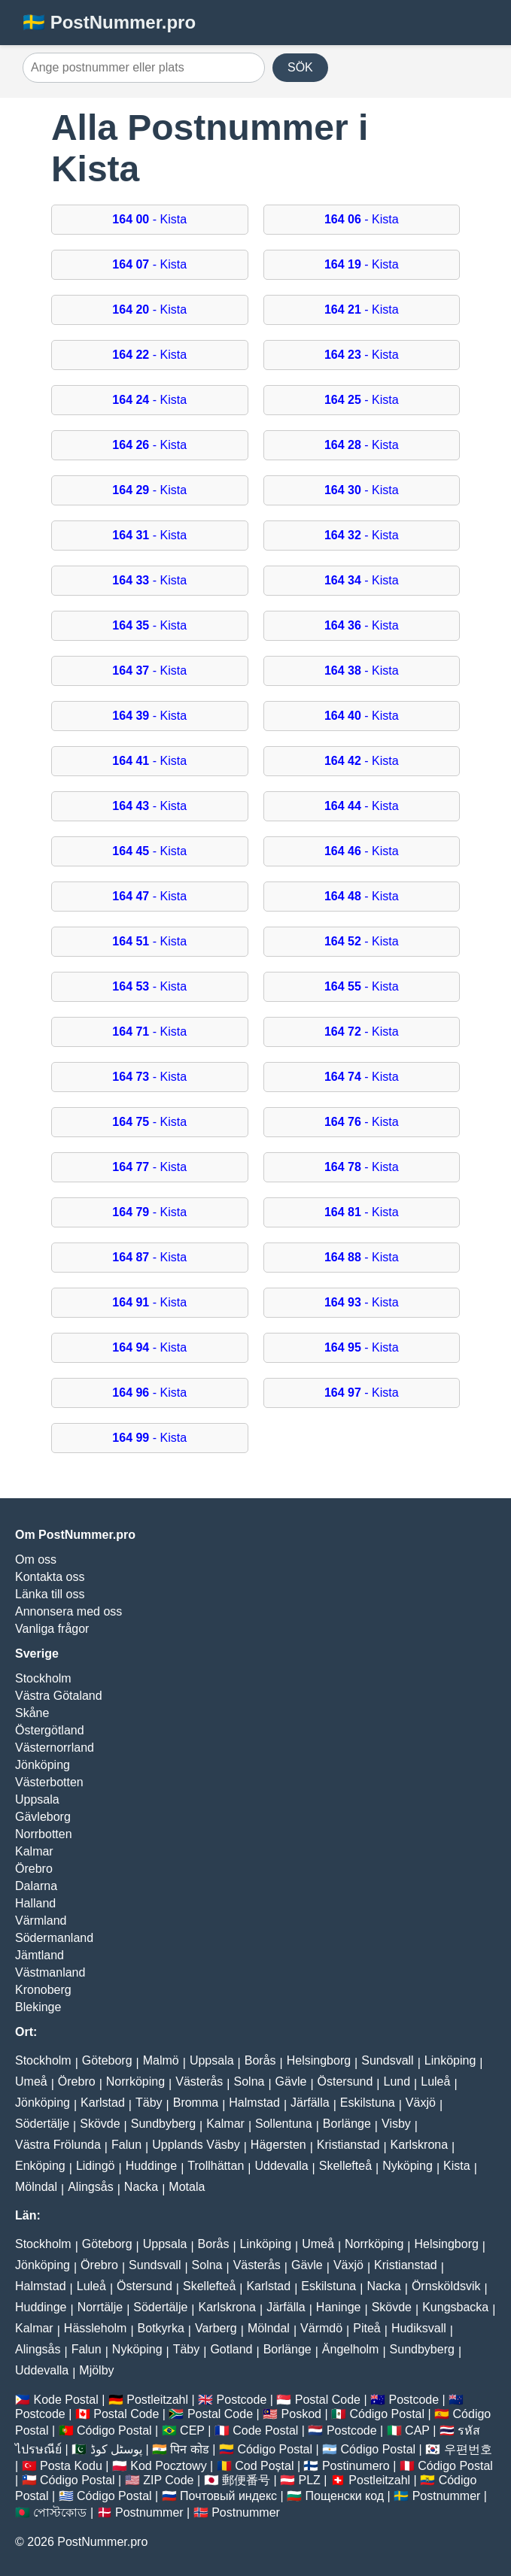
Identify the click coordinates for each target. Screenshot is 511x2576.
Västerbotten (49, 1782)
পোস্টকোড (60, 2512)
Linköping (450, 2060)
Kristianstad (348, 2144)
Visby (396, 2123)
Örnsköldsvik (446, 2286)
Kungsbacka (455, 2307)
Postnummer (446, 2496)
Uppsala (37, 1799)
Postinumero (356, 2465)
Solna (249, 2081)
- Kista (149, 219)
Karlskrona (419, 2144)
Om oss (35, 1559)
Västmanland (50, 1972)
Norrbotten (43, 1834)
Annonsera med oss (68, 1611)
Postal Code (327, 2399)
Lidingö (95, 2165)
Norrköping (135, 2081)
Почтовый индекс (228, 2496)
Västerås (199, 2081)
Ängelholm (350, 2349)
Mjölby (96, 2370)
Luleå (435, 2081)
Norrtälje (100, 2307)
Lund (397, 2081)
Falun (126, 2144)
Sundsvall (387, 2060)
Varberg (216, 2328)
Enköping (40, 2165)
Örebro (34, 1868)
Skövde (100, 2123)
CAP (417, 2430)
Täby (149, 2102)
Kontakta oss (50, 1576)
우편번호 (468, 2449)
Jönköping (42, 1764)
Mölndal (36, 2186)
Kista (456, 2165)
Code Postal (265, 2430)
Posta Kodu (71, 2465)
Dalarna (36, 1886)
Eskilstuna (367, 2102)
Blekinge (38, 2007)
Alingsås (90, 2186)
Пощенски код (345, 2496)
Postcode (242, 2399)
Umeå (31, 2081)
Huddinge (152, 2165)
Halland (35, 1903)
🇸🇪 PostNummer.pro (109, 22)
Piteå (366, 2328)
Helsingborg (319, 2060)
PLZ (309, 2480)
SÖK (300, 67)
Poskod (301, 2414)
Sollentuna (283, 2123)
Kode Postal (65, 2399)
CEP (192, 2430)
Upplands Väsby (196, 2144)
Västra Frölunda (58, 2144)
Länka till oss (50, 1594)
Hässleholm (95, 2328)
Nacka (141, 2186)
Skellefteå (345, 2165)
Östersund (345, 2081)
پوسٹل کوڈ (116, 2449)
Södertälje (42, 2123)
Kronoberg (43, 1989)
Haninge (338, 2307)
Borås (260, 2060)
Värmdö (321, 2328)
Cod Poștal (264, 2465)
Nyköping (407, 2165)
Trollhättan (215, 2165)
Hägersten (278, 2144)
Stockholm (43, 1678)
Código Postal (386, 2414)
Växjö (421, 2102)
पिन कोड (189, 2449)
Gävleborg (43, 1816)
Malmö (161, 2060)
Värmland (40, 1920)
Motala (187, 2186)
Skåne (32, 1713)
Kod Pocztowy (168, 2465)
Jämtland (39, 1955)
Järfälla (310, 2102)
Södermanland (54, 1937)
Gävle (291, 2081)
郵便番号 (246, 2480)
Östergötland (49, 1730)
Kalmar (34, 1851)
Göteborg (107, 2060)
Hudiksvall (418, 2328)
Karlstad (103, 2102)
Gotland (231, 2349)
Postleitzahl (157, 2399)
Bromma (195, 2102)
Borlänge (347, 2123)
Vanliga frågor (52, 1628)
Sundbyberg (163, 2123)
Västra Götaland (58, 1695)
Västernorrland (54, 1747)
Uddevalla (281, 2165)
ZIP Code (168, 2480)
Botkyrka (161, 2328)
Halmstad (254, 2102)
